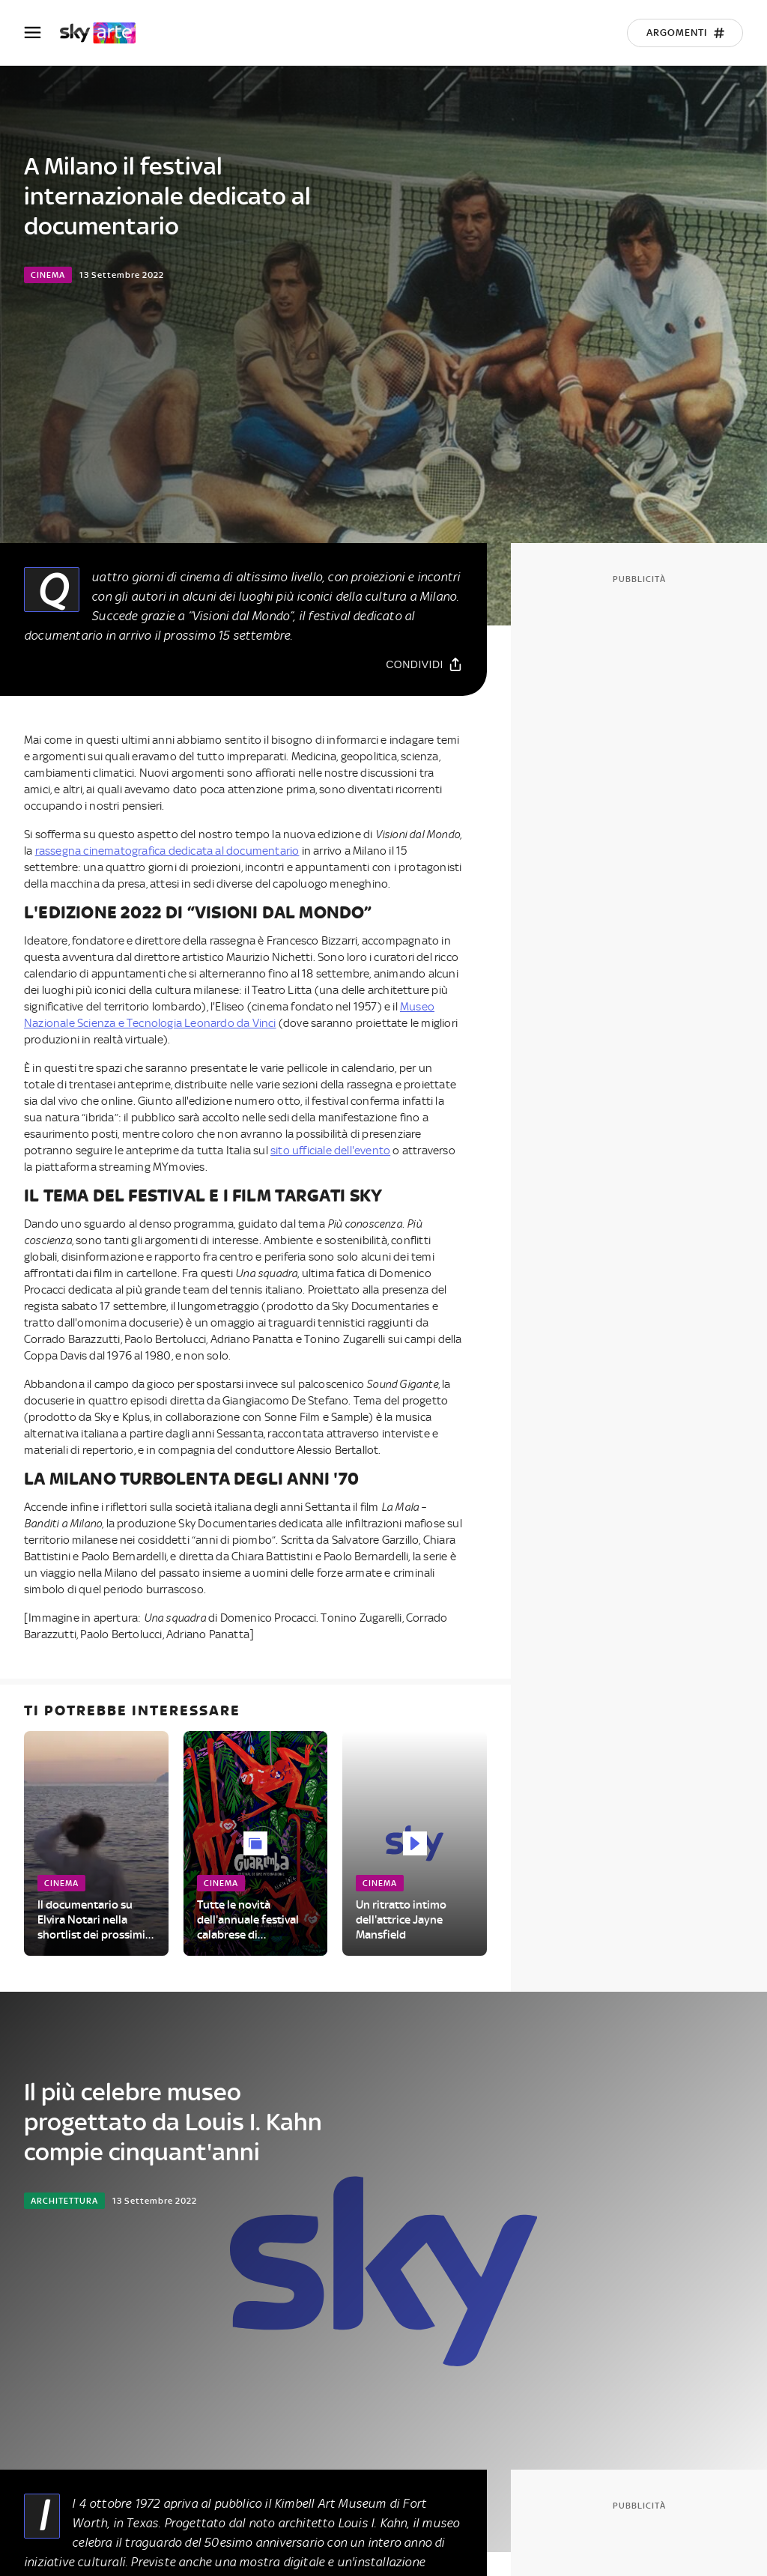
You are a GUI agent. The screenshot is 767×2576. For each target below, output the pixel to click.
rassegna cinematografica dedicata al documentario (167, 851)
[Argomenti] (685, 33)
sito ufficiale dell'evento (330, 1150)
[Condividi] (424, 664)
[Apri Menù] (42, 32)
